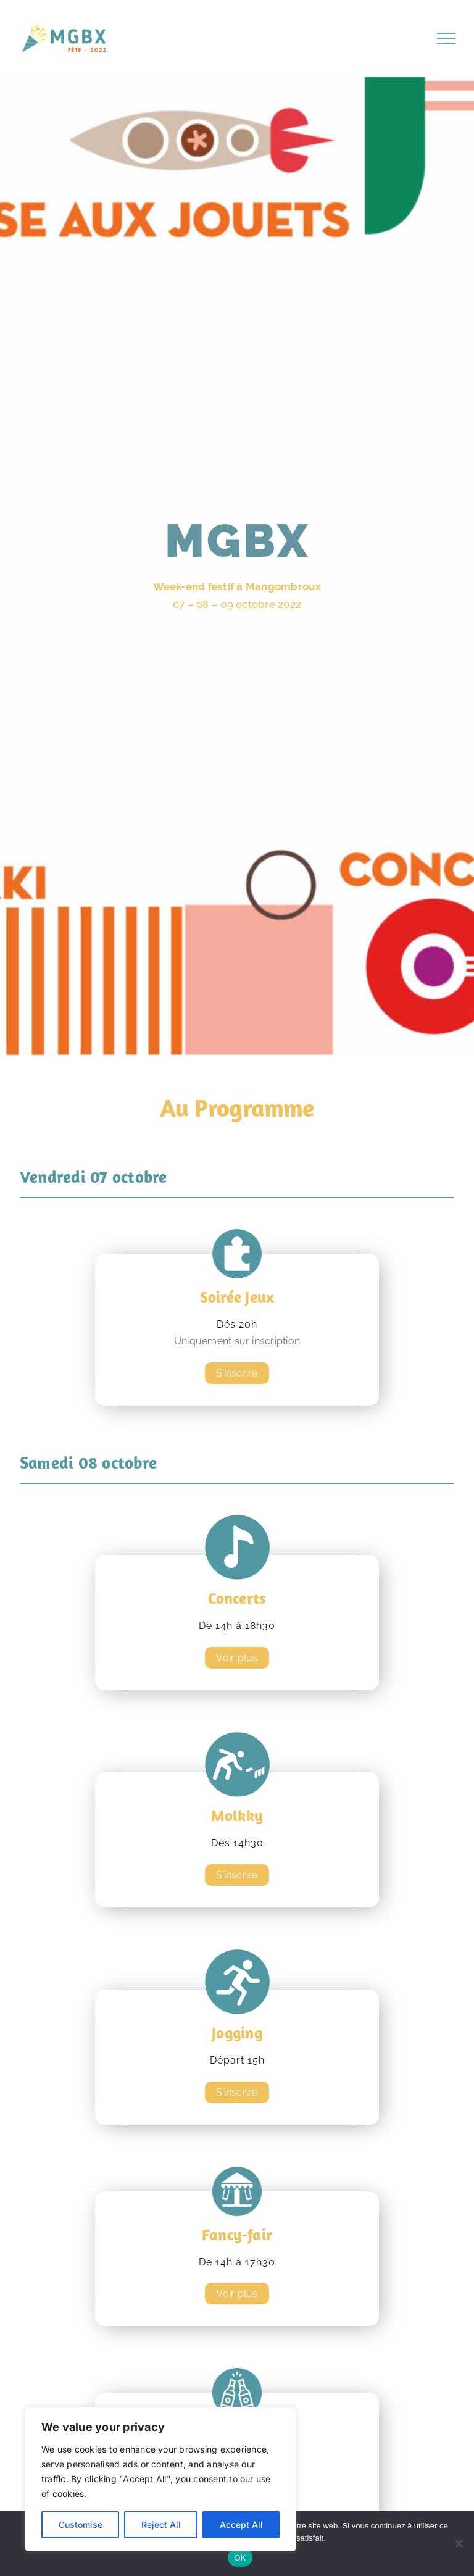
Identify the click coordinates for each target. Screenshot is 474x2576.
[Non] (458, 2543)
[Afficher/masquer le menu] (446, 38)
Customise (80, 2524)
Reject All (161, 2524)
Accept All (241, 2524)
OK (240, 2557)
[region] (160, 2479)
